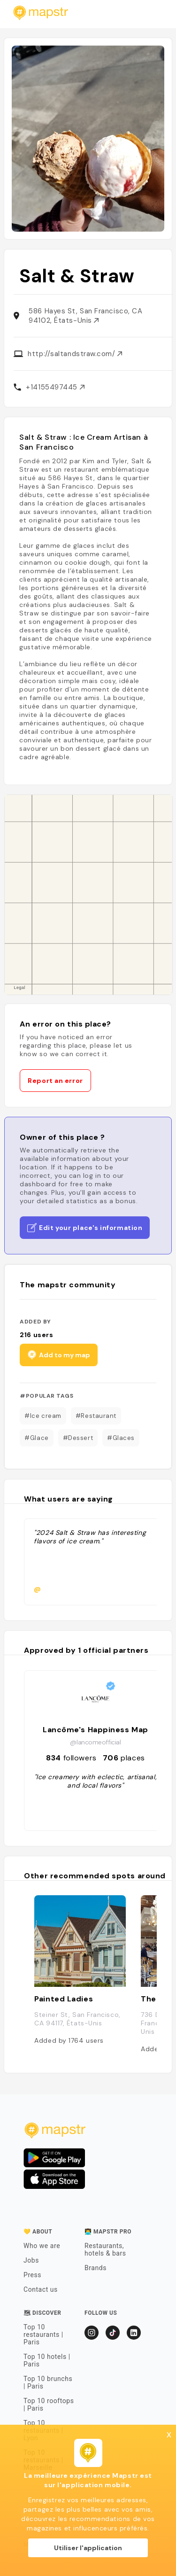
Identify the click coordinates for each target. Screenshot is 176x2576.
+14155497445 (55, 387)
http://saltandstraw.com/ (75, 353)
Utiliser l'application (88, 2548)
